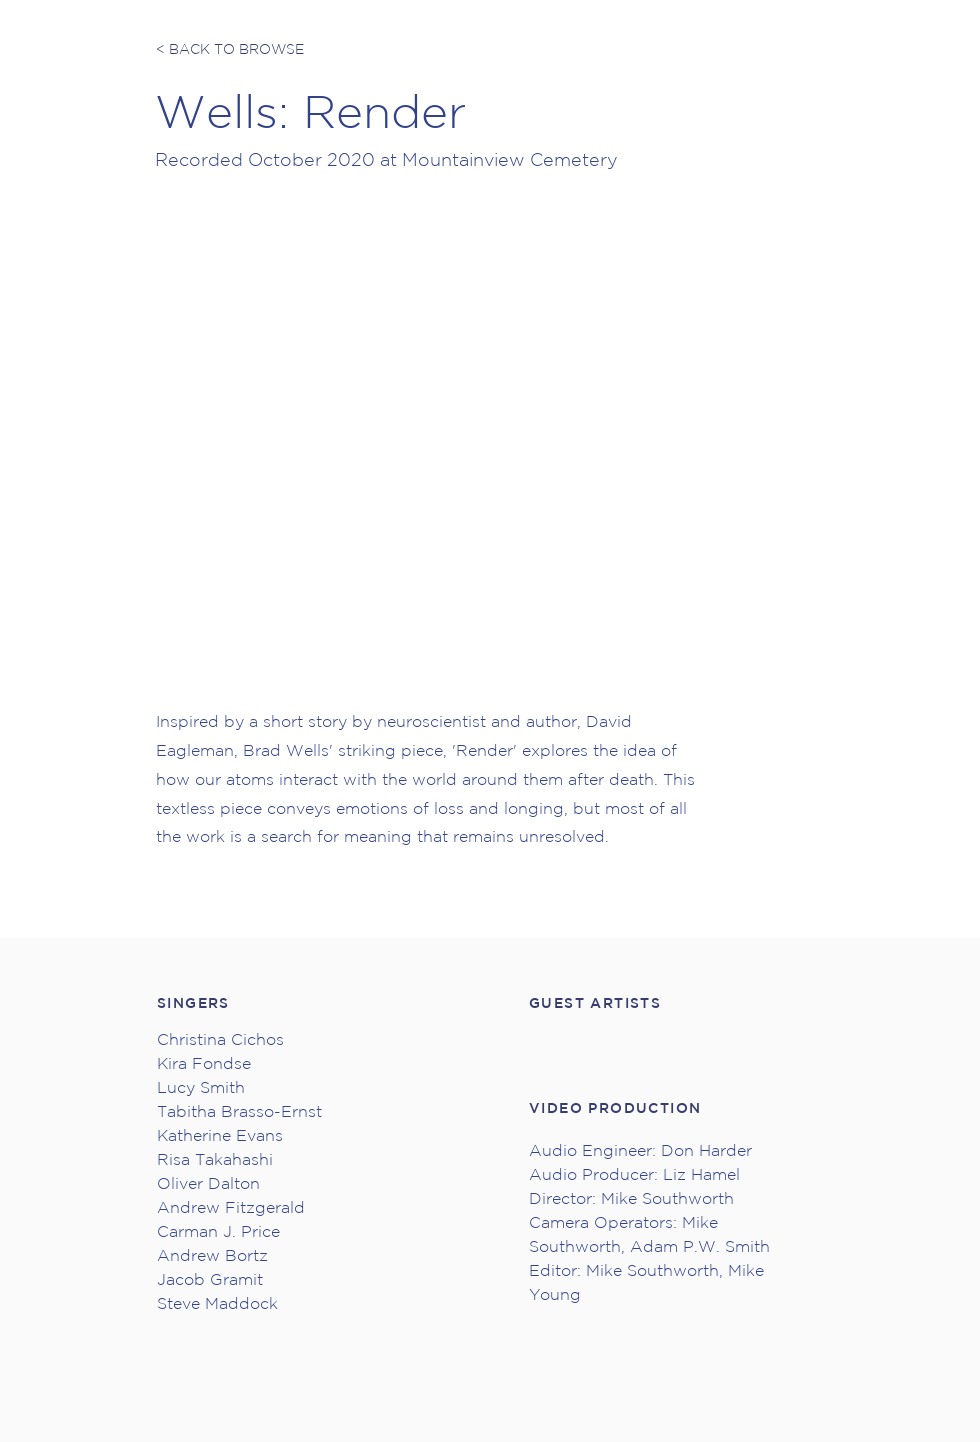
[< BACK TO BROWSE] (231, 50)
